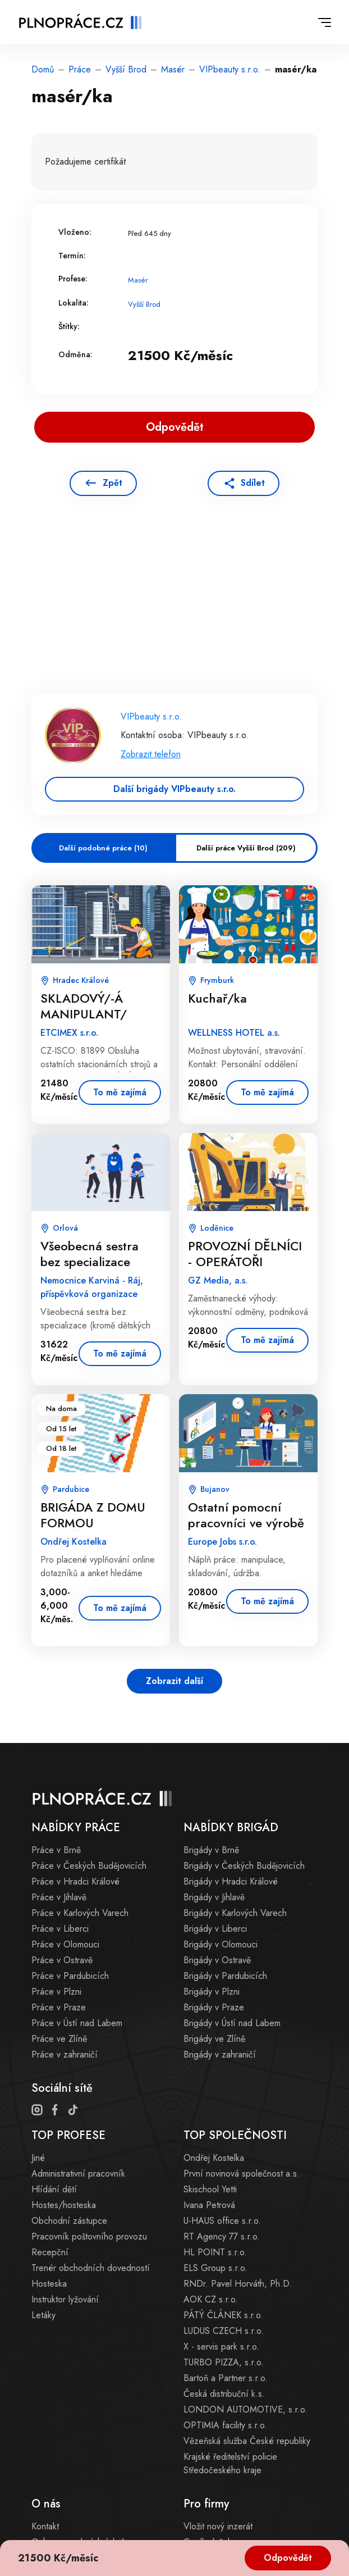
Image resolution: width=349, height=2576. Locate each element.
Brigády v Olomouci (220, 1944)
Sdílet (253, 482)
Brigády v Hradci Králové (230, 1881)
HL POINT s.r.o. (215, 2252)
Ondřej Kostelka (213, 2157)
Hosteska (49, 2283)
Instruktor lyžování (65, 2299)
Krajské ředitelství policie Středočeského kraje (230, 2463)
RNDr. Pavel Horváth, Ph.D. (237, 2283)
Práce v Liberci (60, 1928)
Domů (42, 69)
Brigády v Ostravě (217, 1960)
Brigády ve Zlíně (214, 2038)
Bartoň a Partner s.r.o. (225, 2378)
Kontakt (45, 2526)
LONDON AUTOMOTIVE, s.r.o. (245, 2409)
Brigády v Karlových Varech (235, 1912)
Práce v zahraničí (64, 2054)
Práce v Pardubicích (70, 1975)
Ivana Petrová (209, 2205)
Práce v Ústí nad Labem (76, 2023)
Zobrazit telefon (151, 754)
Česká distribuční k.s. (224, 2393)
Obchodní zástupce (69, 2220)
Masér (173, 69)
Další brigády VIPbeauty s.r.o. (174, 788)
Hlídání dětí (54, 2189)
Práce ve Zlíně (59, 2038)
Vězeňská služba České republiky (246, 2440)
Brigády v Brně (211, 1850)
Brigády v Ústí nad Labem (232, 2023)
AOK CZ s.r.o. (210, 2299)
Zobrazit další (174, 1680)
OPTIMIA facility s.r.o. (225, 2425)
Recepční (49, 2252)
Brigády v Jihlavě (214, 1897)
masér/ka (295, 69)
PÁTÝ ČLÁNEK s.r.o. (223, 2315)
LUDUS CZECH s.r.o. (223, 2330)
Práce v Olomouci (65, 1944)
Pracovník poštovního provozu (89, 2236)
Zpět (112, 482)
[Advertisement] (174, 611)
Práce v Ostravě (62, 1960)
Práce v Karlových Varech (79, 1912)
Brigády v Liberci (215, 1928)
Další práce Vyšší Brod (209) (246, 848)
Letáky (43, 2315)
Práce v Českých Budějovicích (88, 1865)
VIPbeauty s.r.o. (229, 69)
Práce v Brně (56, 1850)
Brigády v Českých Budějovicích (244, 1865)
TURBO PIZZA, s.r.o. (223, 2362)
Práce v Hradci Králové (75, 1881)
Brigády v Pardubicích (225, 1975)
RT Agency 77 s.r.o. (221, 2236)
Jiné (38, 2157)
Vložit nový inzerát (217, 2526)
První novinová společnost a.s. (241, 2173)
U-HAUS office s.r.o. (222, 2220)
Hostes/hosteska (63, 2205)
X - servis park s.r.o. (221, 2346)
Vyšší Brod (125, 69)
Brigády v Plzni (211, 1991)
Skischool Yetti (210, 2189)
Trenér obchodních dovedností (90, 2267)
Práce (79, 69)
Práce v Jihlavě (58, 1897)
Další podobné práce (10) (103, 848)
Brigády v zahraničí (219, 2054)
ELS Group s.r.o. (215, 2267)
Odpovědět (288, 2557)
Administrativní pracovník (78, 2173)
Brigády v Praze (213, 2007)
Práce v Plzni (56, 1991)
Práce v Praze (58, 2007)
